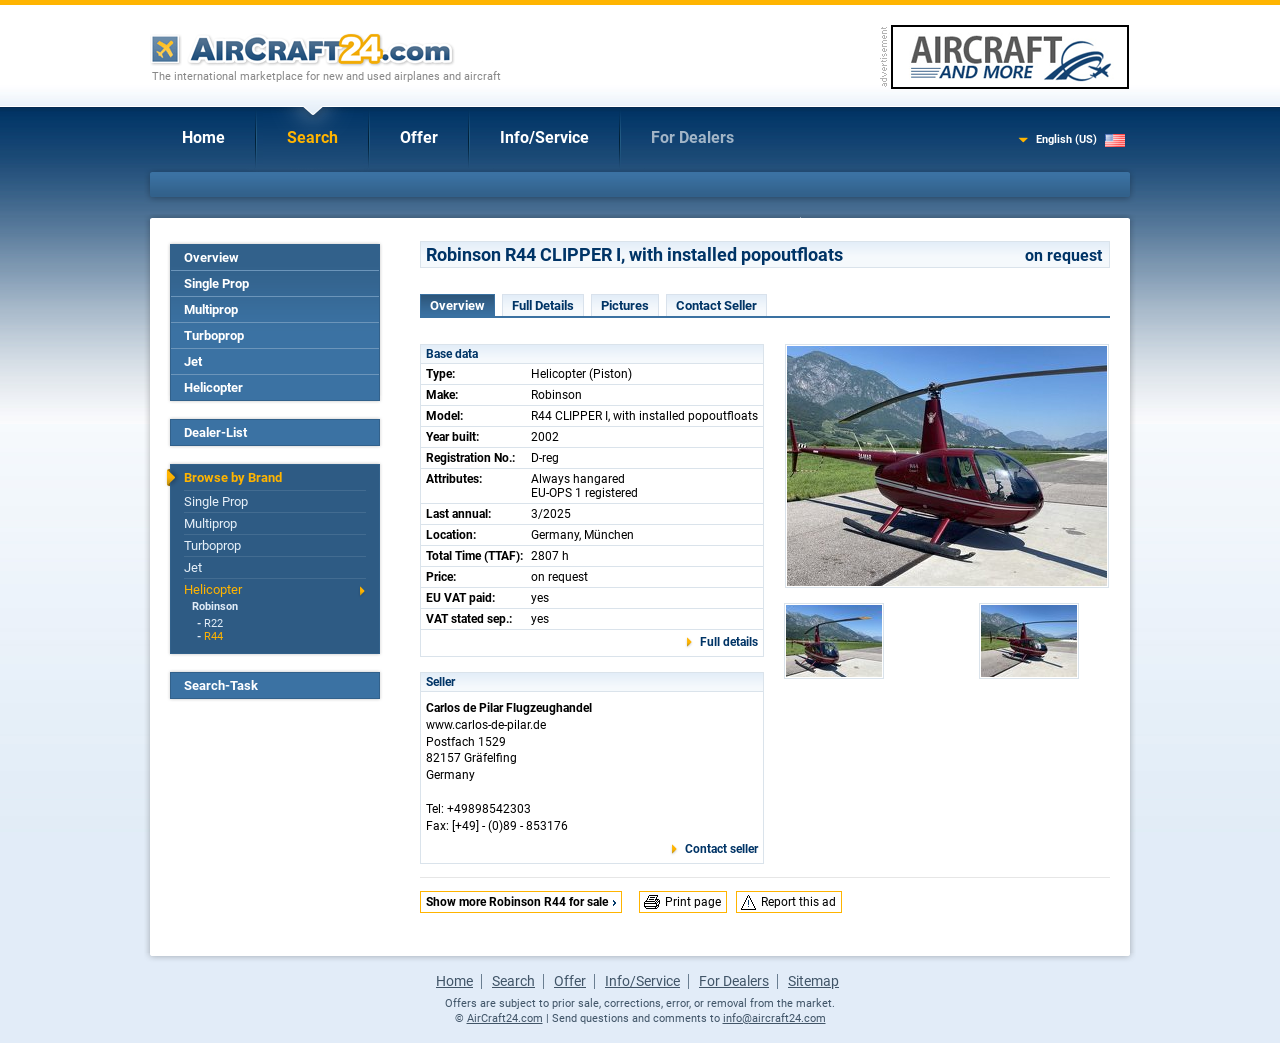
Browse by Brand (233, 477)
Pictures (625, 305)
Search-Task (221, 685)
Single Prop (216, 283)
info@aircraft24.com (774, 1018)
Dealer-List (215, 432)
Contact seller (721, 849)
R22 (213, 623)
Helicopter (213, 387)
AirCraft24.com (505, 1018)
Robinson (215, 606)
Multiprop (211, 309)
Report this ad (798, 902)
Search (312, 137)
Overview (211, 257)
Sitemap (813, 981)
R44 (213, 636)
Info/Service (544, 137)
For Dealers (692, 137)
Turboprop (214, 335)
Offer (419, 137)
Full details (729, 642)
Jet (193, 361)
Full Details (543, 305)
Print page (693, 902)
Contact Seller (716, 305)
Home (203, 137)
